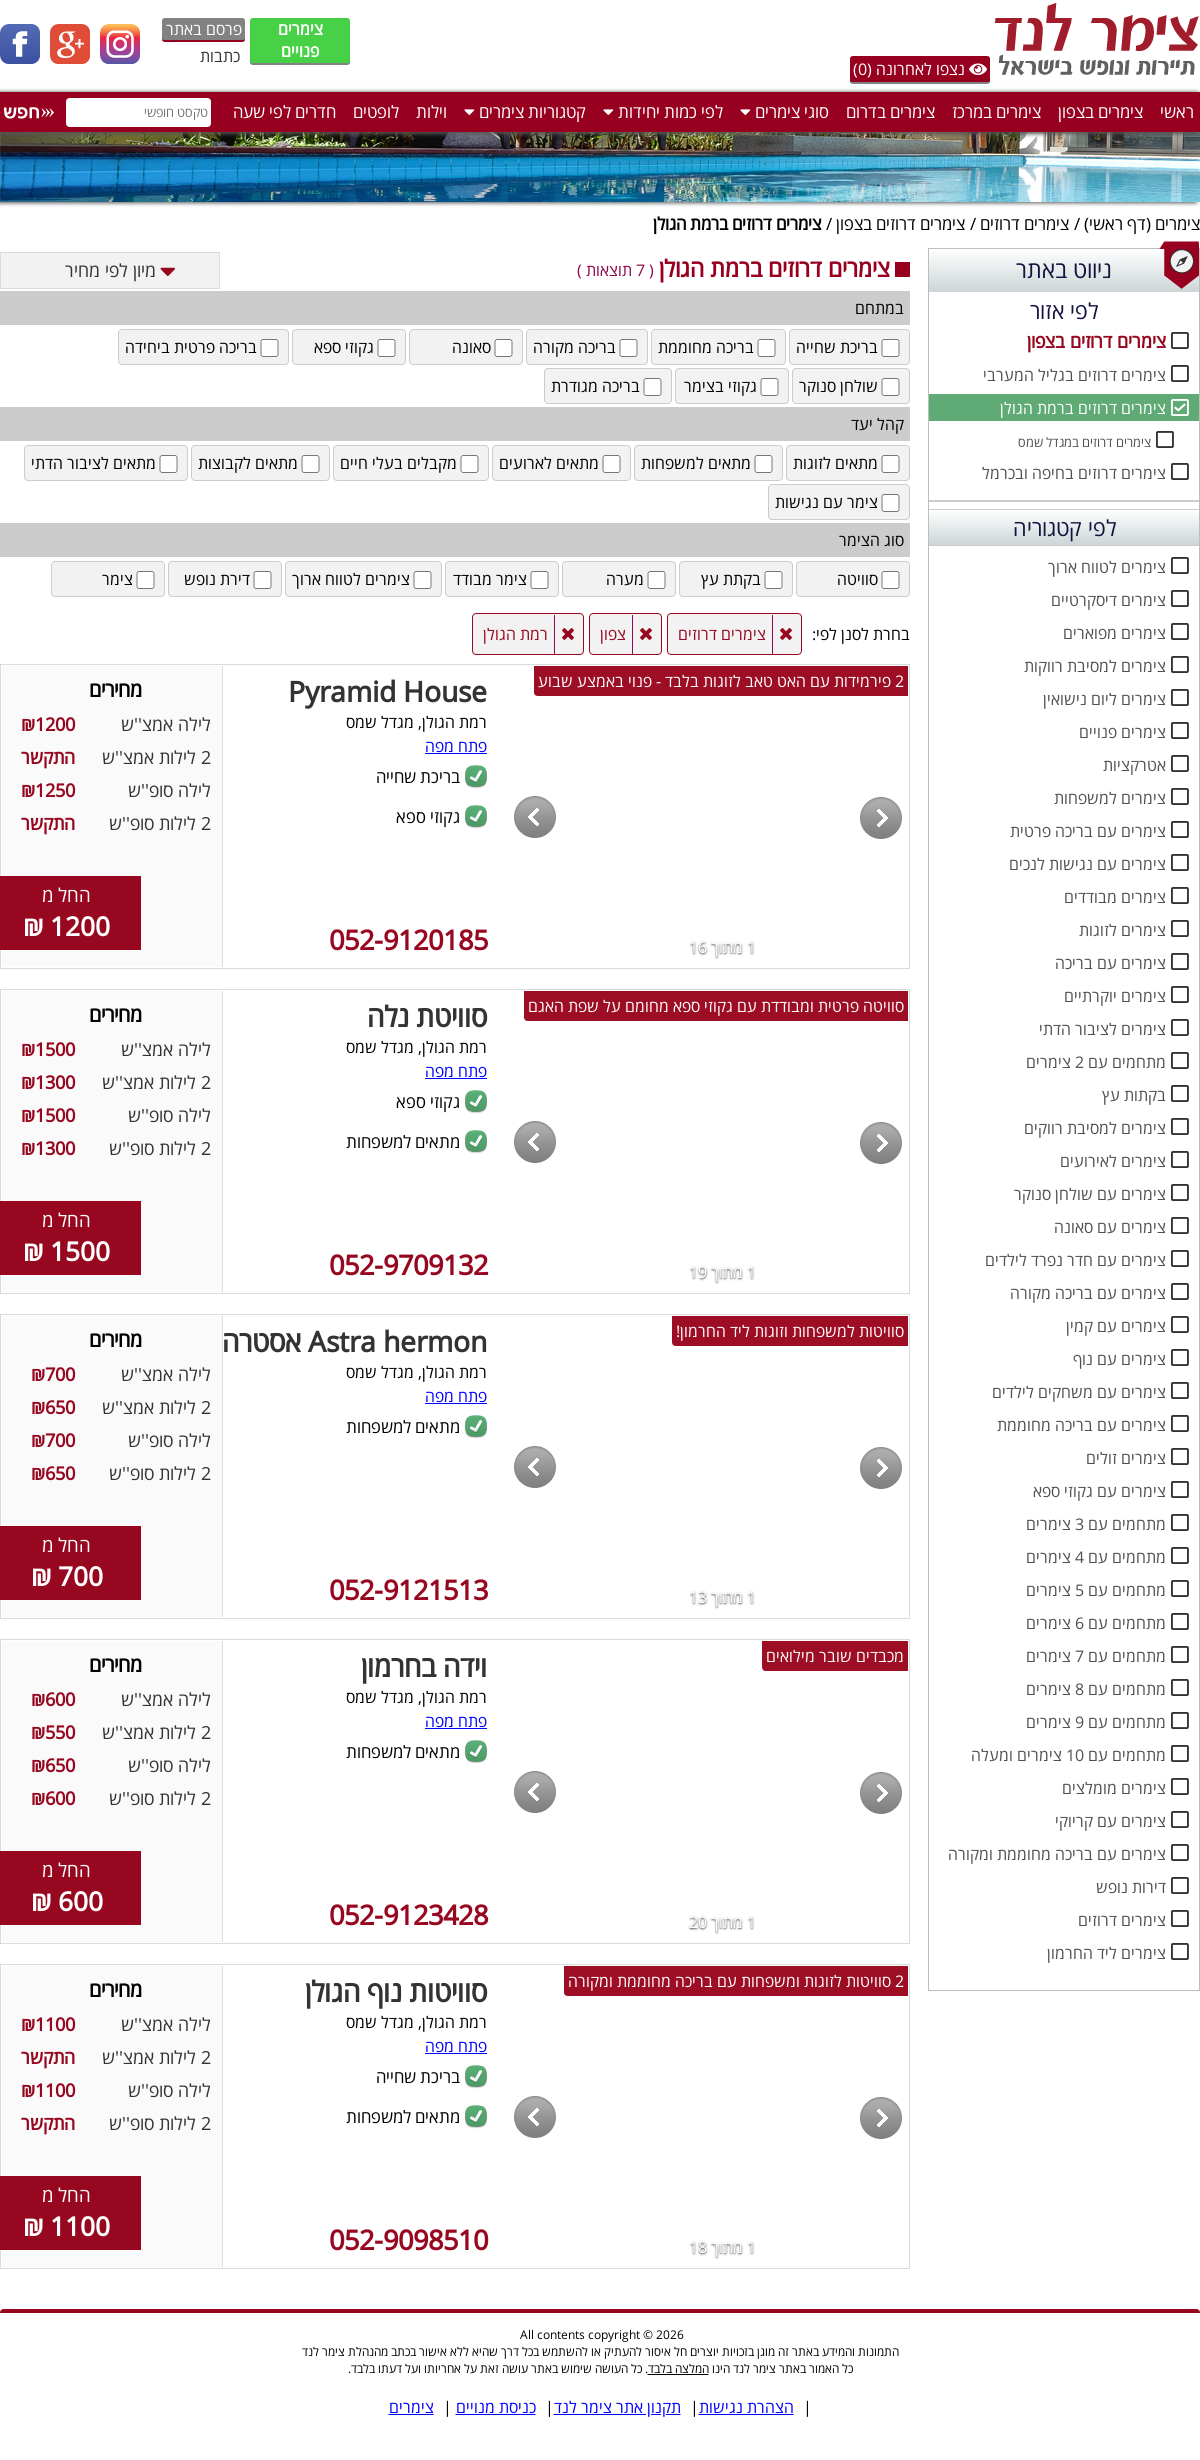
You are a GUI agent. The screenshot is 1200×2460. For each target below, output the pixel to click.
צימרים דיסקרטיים (1108, 600)
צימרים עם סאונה (1110, 1227)
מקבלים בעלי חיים (411, 463)
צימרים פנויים (300, 40)
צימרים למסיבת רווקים (1095, 1128)
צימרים (1177, 223)
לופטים (376, 111)
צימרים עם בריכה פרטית (1088, 831)
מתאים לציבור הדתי (106, 463)
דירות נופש (1131, 1887)
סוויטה (870, 579)
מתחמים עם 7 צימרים (1096, 1656)
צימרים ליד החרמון (1106, 1953)
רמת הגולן (515, 634)
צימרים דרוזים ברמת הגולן (1083, 408)
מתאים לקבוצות (260, 463)
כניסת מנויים (496, 2407)
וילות (431, 111)
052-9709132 (408, 1264)
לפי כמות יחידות (663, 111)
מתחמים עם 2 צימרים (1096, 1062)
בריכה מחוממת (718, 347)
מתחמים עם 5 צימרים (1096, 1590)
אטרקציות (1134, 765)
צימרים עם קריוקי (1110, 1821)
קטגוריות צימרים (525, 111)
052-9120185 (408, 939)
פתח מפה (456, 746)
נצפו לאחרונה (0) (920, 69)
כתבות (220, 56)
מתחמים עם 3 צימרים (1096, 1524)
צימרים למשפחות (1110, 798)
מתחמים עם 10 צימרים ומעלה (1068, 1755)
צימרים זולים (1126, 1458)
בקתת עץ (743, 579)
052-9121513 (408, 1589)
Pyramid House (387, 691)
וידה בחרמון (424, 1666)
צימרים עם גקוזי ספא (1099, 1491)
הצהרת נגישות (746, 2407)
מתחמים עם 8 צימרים (1096, 1689)
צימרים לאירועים (1113, 1161)
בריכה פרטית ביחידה (203, 347)
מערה (637, 579)
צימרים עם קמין (1116, 1326)
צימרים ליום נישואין (1104, 699)
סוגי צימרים (784, 111)
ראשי (1177, 111)
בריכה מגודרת (608, 386)
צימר (130, 579)
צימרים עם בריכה (1110, 963)
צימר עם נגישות (839, 502)
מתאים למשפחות (708, 463)
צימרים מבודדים (1115, 897)
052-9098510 (408, 2239)
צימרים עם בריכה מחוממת (1081, 1425)
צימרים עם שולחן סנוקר (1090, 1194)
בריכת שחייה (849, 347)
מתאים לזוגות (848, 463)
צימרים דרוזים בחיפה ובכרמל (1074, 473)
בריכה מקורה (587, 347)
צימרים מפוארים (1114, 633)
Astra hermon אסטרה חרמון (321, 1341)
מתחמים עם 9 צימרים (1096, 1722)
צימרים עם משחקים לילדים (1079, 1392)
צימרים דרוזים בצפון (900, 223)
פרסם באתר (204, 29)
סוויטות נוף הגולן (396, 1991)
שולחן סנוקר (851, 386)
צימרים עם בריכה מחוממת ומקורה (1057, 1854)
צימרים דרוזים (1024, 223)
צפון (613, 634)
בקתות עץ (1134, 1095)
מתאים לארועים (561, 463)
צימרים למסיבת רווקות (1095, 666)
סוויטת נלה (427, 1016)
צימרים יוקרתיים (1115, 996)
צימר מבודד (502, 579)
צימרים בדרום (890, 111)
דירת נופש (229, 579)
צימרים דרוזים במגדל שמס (1084, 442)
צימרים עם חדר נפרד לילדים (1075, 1260)
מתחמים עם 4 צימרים (1096, 1557)
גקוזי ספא (356, 347)
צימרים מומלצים (1114, 1788)
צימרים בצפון (1100, 111)
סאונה (484, 347)
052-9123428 (408, 1914)
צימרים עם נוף (1119, 1359)
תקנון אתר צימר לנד (617, 2407)
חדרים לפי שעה (284, 111)
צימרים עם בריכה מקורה (1088, 1293)
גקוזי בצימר (733, 386)
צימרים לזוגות (1122, 930)
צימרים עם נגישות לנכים (1087, 864)
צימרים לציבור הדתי (1102, 1029)
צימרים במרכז (996, 111)
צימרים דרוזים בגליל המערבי (1074, 375)
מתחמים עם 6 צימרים (1096, 1623)
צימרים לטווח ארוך (1107, 567)
